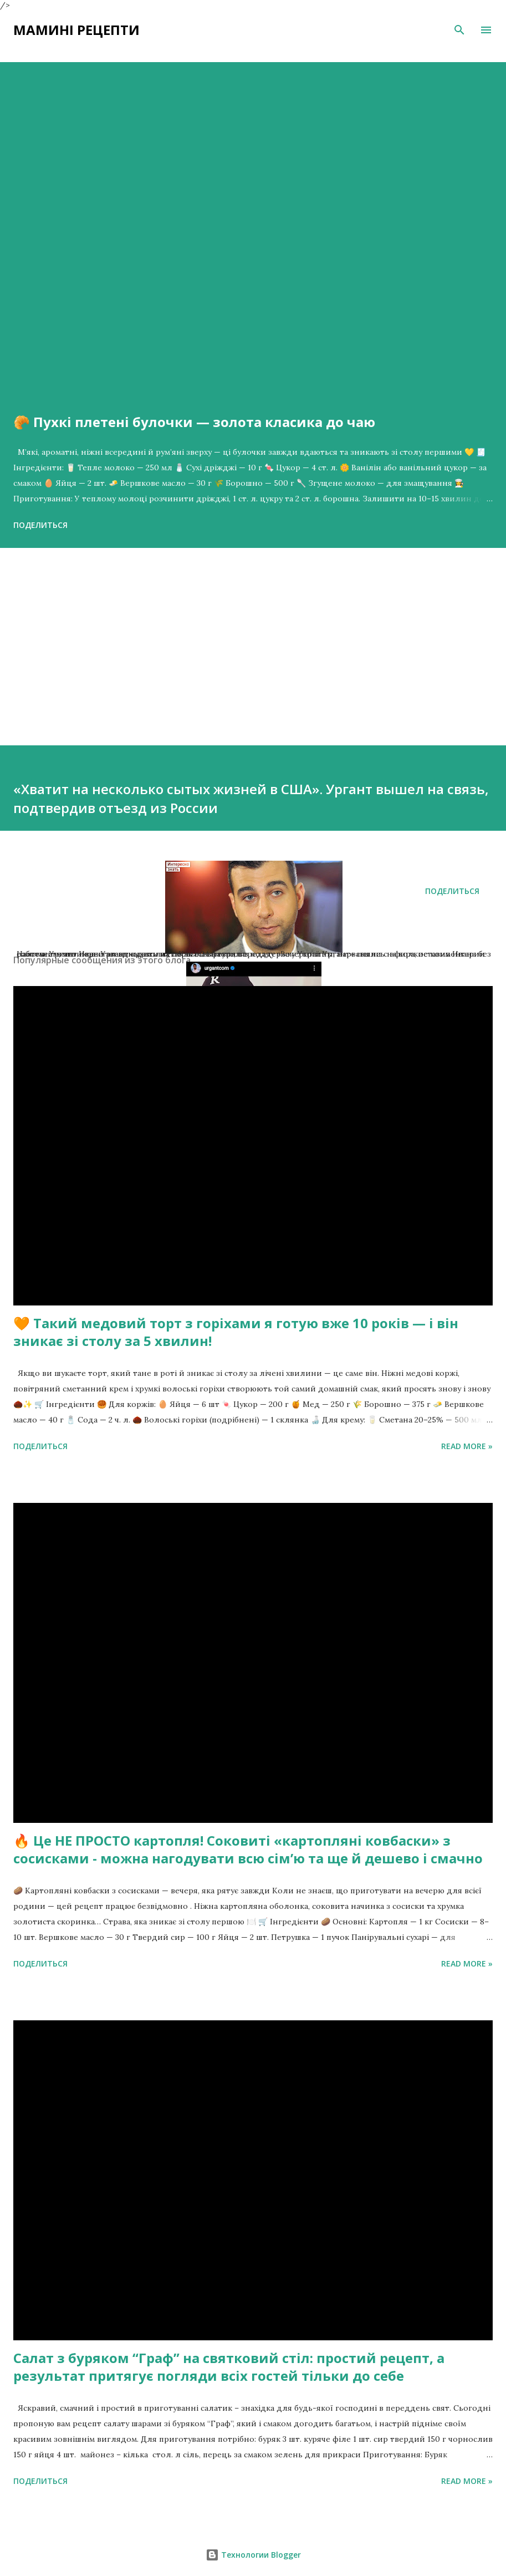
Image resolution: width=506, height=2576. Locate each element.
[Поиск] (459, 30)
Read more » (467, 1446)
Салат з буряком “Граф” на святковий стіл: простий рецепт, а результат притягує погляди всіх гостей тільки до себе (228, 2367)
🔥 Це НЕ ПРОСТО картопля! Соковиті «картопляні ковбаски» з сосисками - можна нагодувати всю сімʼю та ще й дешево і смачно (248, 1849)
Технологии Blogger (253, 2554)
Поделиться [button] (40, 525)
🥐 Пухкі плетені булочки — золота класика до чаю (194, 422)
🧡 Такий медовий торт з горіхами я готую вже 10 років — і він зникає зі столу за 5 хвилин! (235, 1332)
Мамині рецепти (76, 30)
